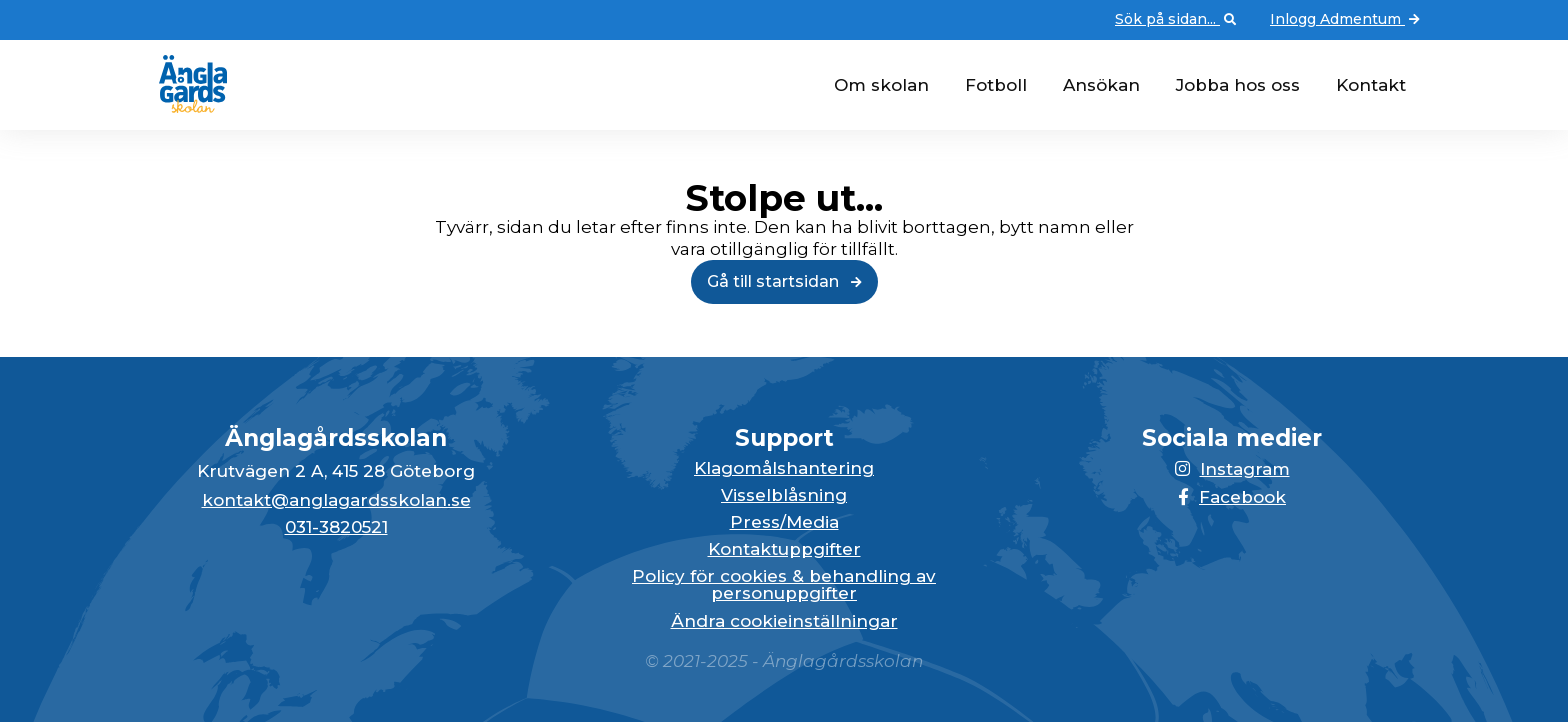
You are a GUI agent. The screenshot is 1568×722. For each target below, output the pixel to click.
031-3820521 (336, 527)
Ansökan (1101, 85)
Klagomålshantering (784, 468)
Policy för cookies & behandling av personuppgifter (784, 585)
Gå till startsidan (784, 281)
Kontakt (1371, 85)
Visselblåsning (784, 495)
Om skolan (881, 85)
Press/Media (784, 522)
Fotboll (996, 85)
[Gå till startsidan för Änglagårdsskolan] (185, 107)
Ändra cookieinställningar (784, 621)
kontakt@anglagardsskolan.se (336, 500)
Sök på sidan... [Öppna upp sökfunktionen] (1177, 20)
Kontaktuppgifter (784, 549)
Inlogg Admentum (1347, 20)
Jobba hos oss (1238, 85)
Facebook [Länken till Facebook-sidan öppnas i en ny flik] (1232, 497)
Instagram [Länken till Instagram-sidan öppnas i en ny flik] (1232, 469)
